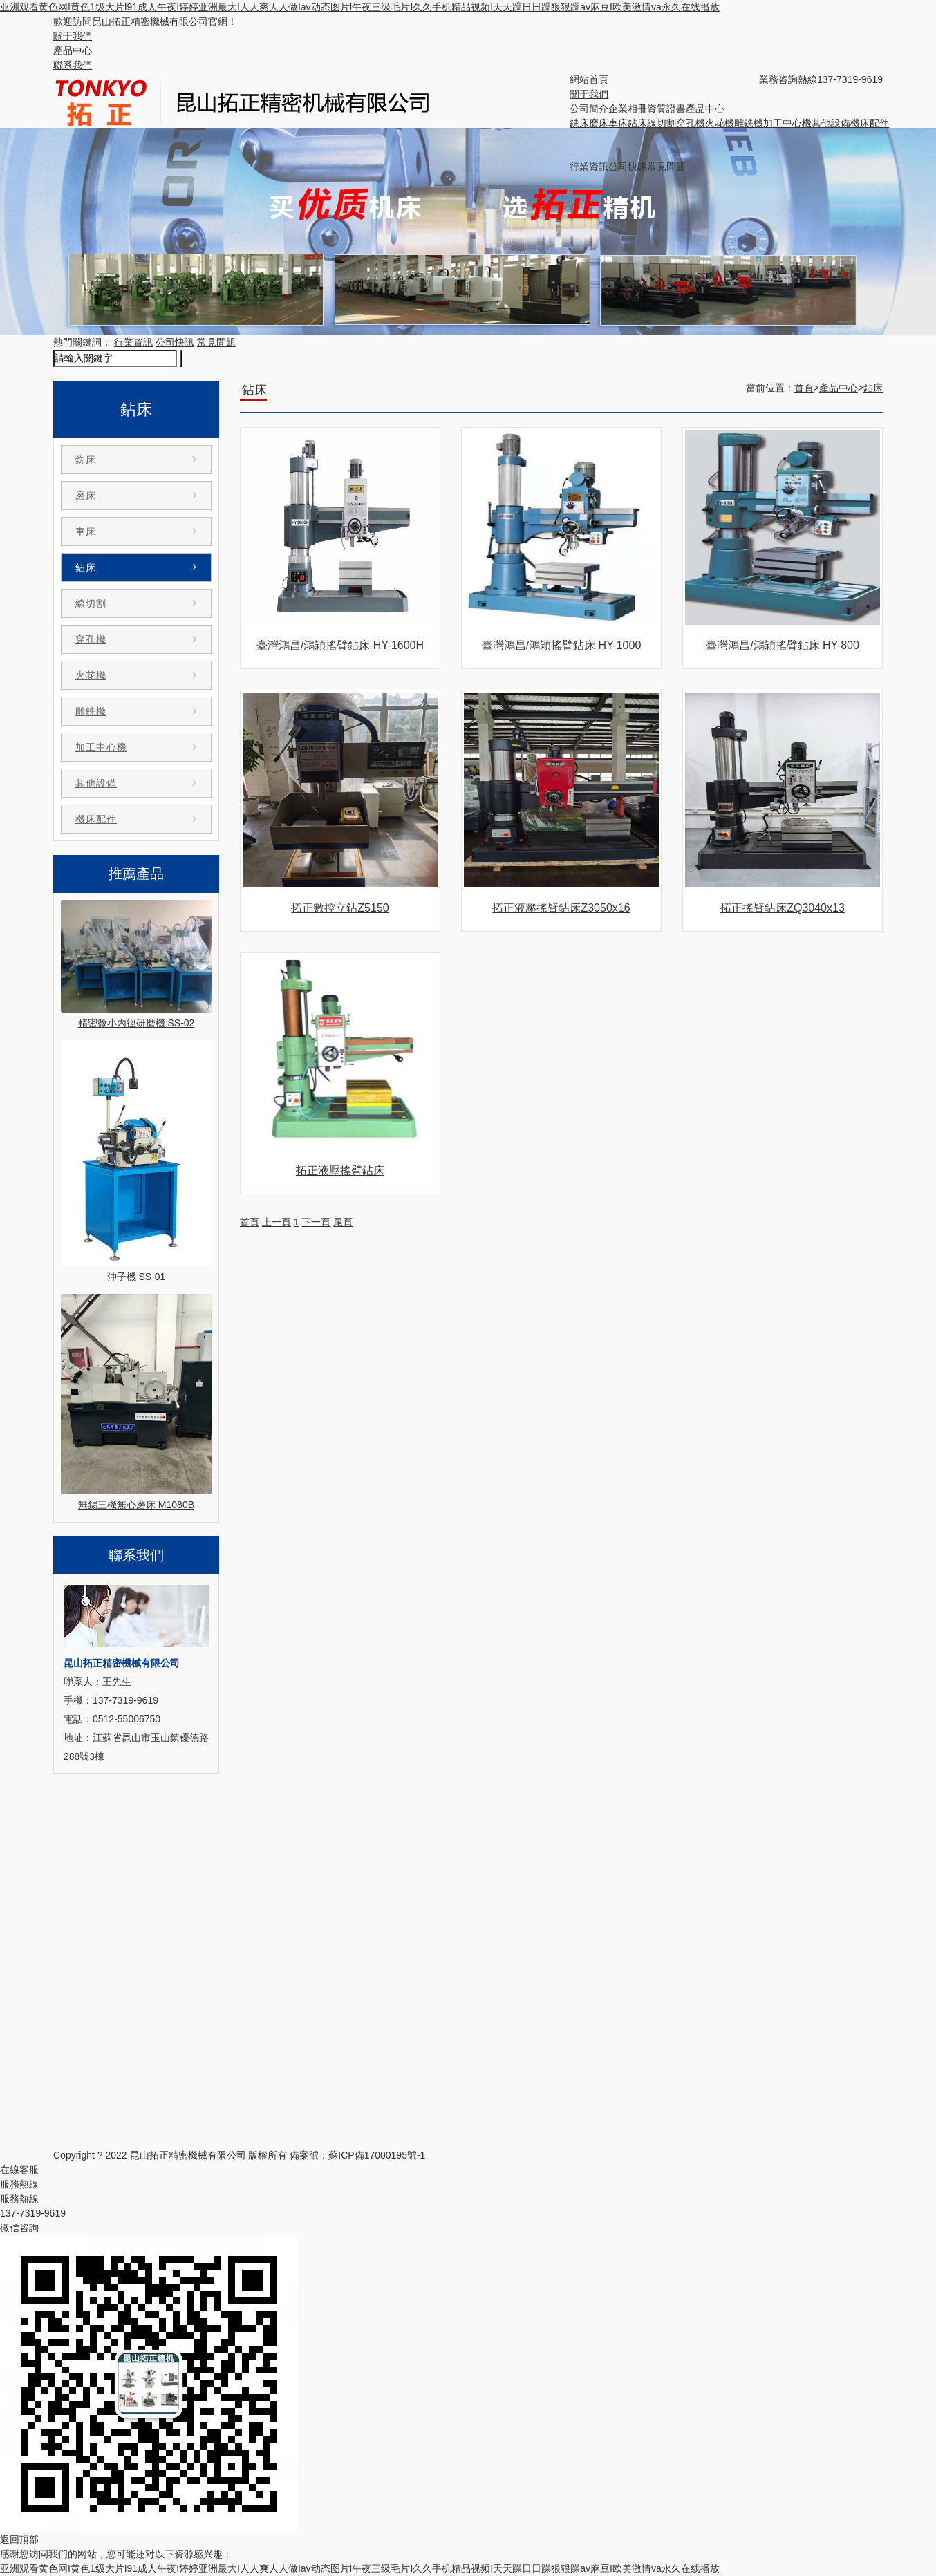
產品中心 (72, 50)
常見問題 (666, 166)
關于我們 (72, 35)
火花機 (719, 123)
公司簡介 (589, 108)
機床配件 (869, 123)
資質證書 (666, 108)
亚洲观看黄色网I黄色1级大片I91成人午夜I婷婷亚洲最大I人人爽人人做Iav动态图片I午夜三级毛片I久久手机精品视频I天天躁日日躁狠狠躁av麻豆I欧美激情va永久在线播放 (360, 6)
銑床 (579, 123)
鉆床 (637, 123)
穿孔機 (690, 123)
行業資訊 (589, 166)
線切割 (661, 123)
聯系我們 (72, 64)
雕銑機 (748, 123)
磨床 (598, 123)
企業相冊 (627, 108)
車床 (618, 123)
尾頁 (343, 1222)
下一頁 (315, 1222)
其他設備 (831, 123)
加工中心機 (787, 123)
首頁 (804, 387)
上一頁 (276, 1222)
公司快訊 (627, 166)
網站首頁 (589, 79)
